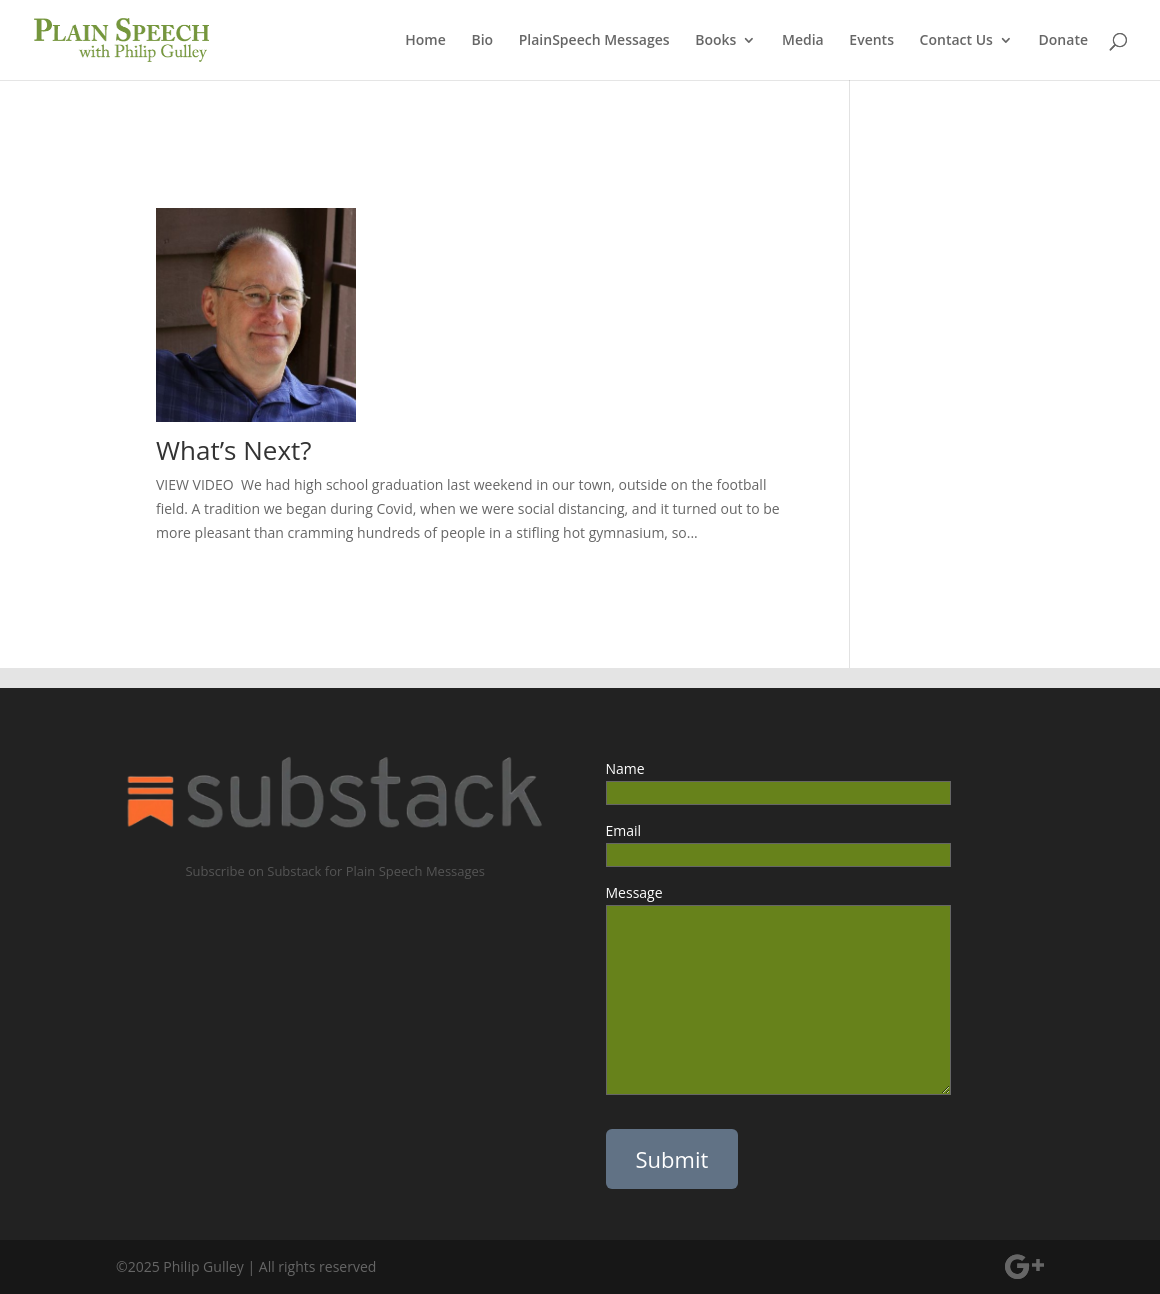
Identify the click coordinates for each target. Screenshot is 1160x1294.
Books (715, 41)
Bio (482, 41)
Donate (1063, 41)
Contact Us (956, 41)
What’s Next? (234, 450)
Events (871, 41)
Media (803, 41)
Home (425, 41)
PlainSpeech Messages (594, 41)
